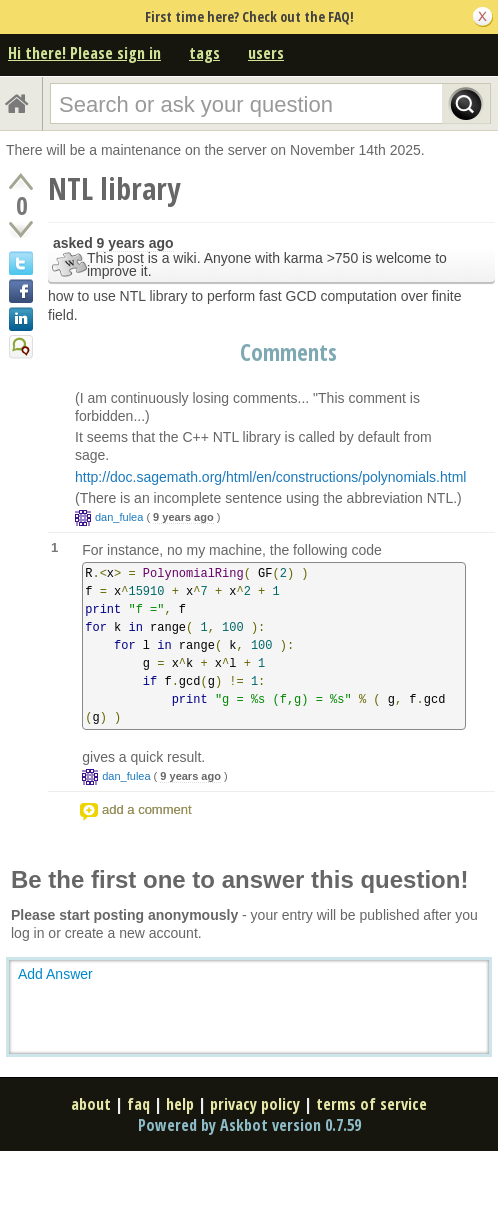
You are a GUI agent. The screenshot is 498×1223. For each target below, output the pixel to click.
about (91, 1104)
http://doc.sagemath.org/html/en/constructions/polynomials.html (270, 477)
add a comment (147, 809)
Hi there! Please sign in (84, 53)
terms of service (371, 1104)
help (180, 1104)
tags (204, 53)
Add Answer (55, 974)
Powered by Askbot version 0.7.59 (249, 1125)
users (266, 53)
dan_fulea (119, 517)
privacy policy (255, 1104)
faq (138, 1104)
